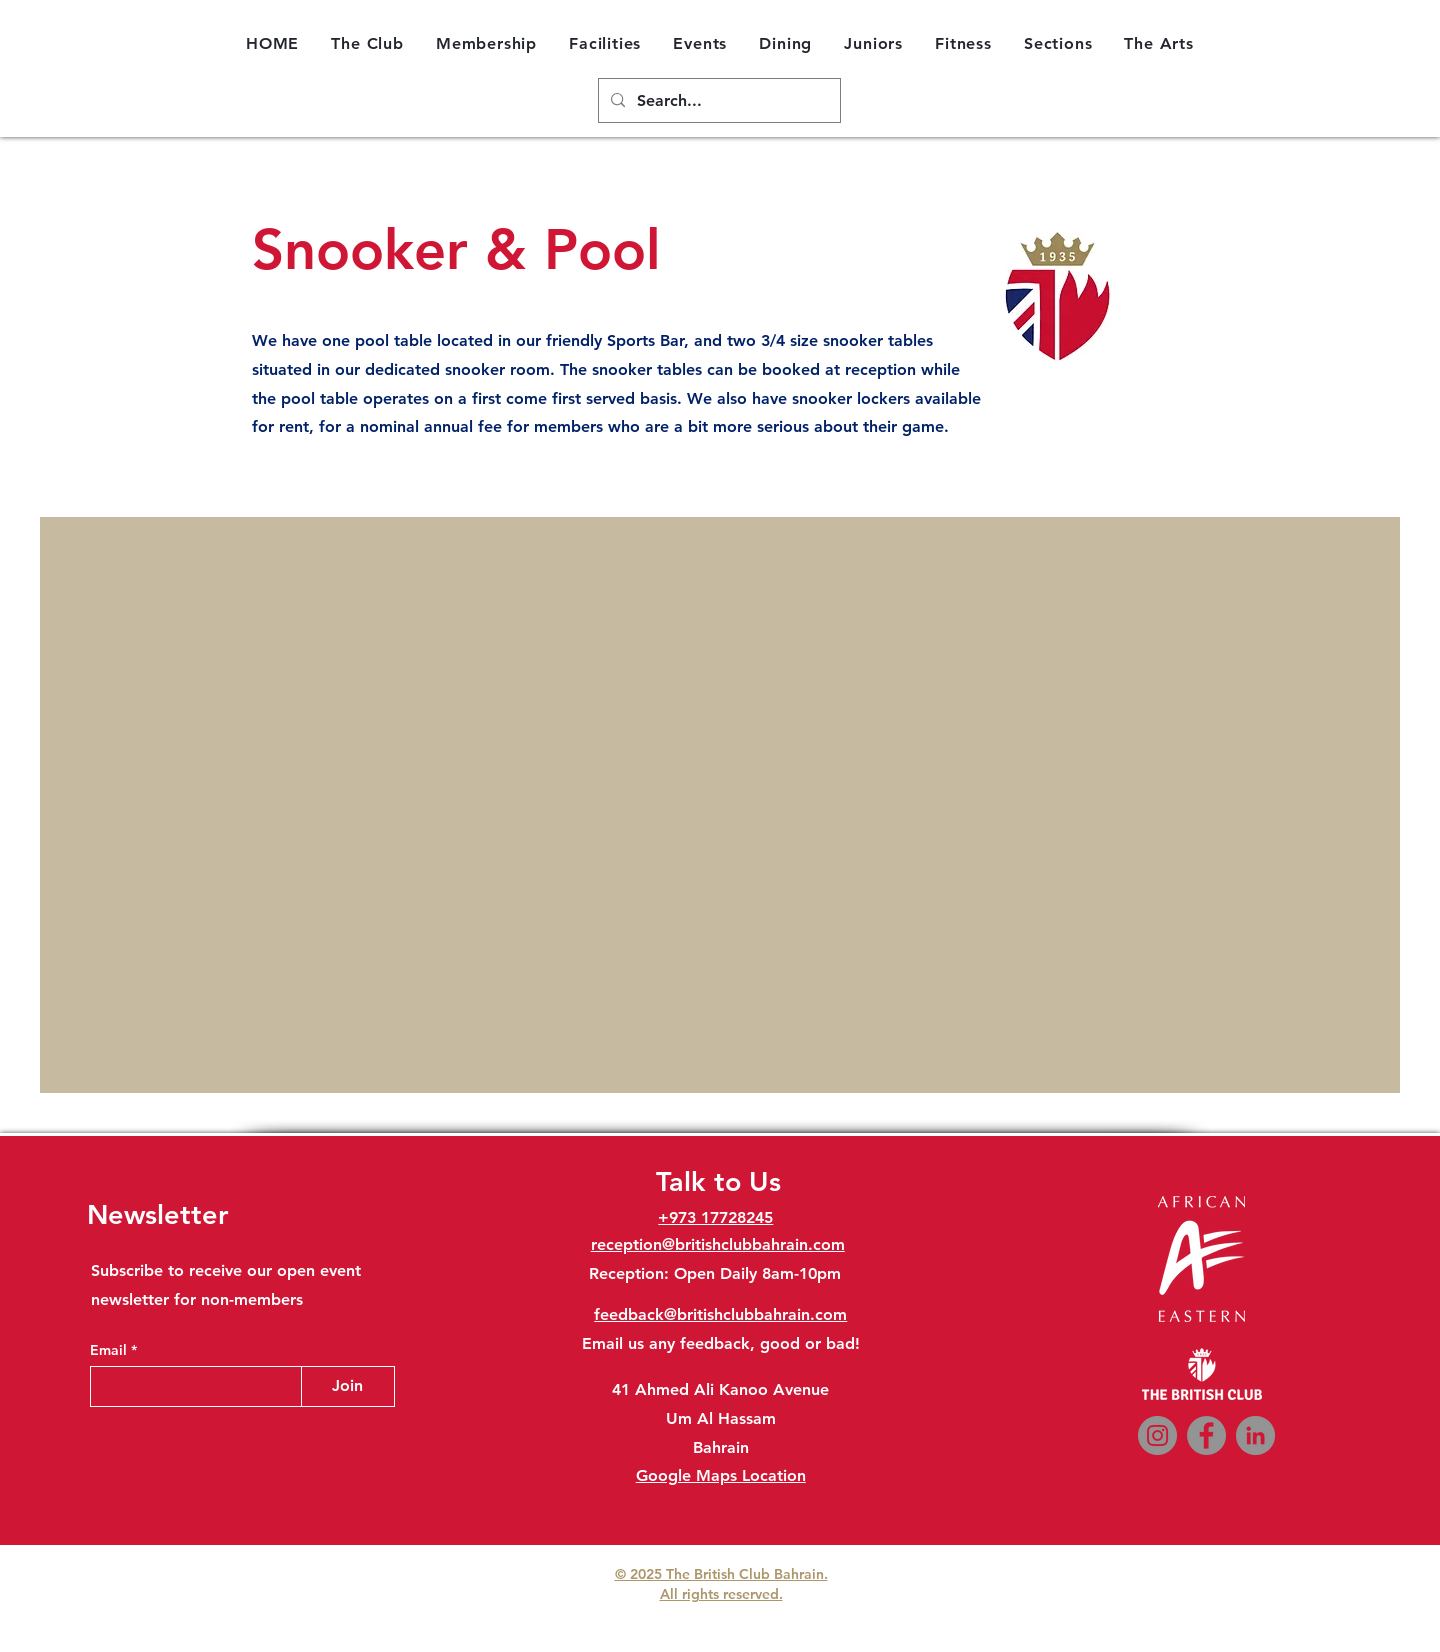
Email (110, 1350)
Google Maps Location (721, 1475)
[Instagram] (1157, 1435)
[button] (367, 43)
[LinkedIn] (1255, 1435)
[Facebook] (1206, 1435)
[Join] (348, 1386)
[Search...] (717, 101)
